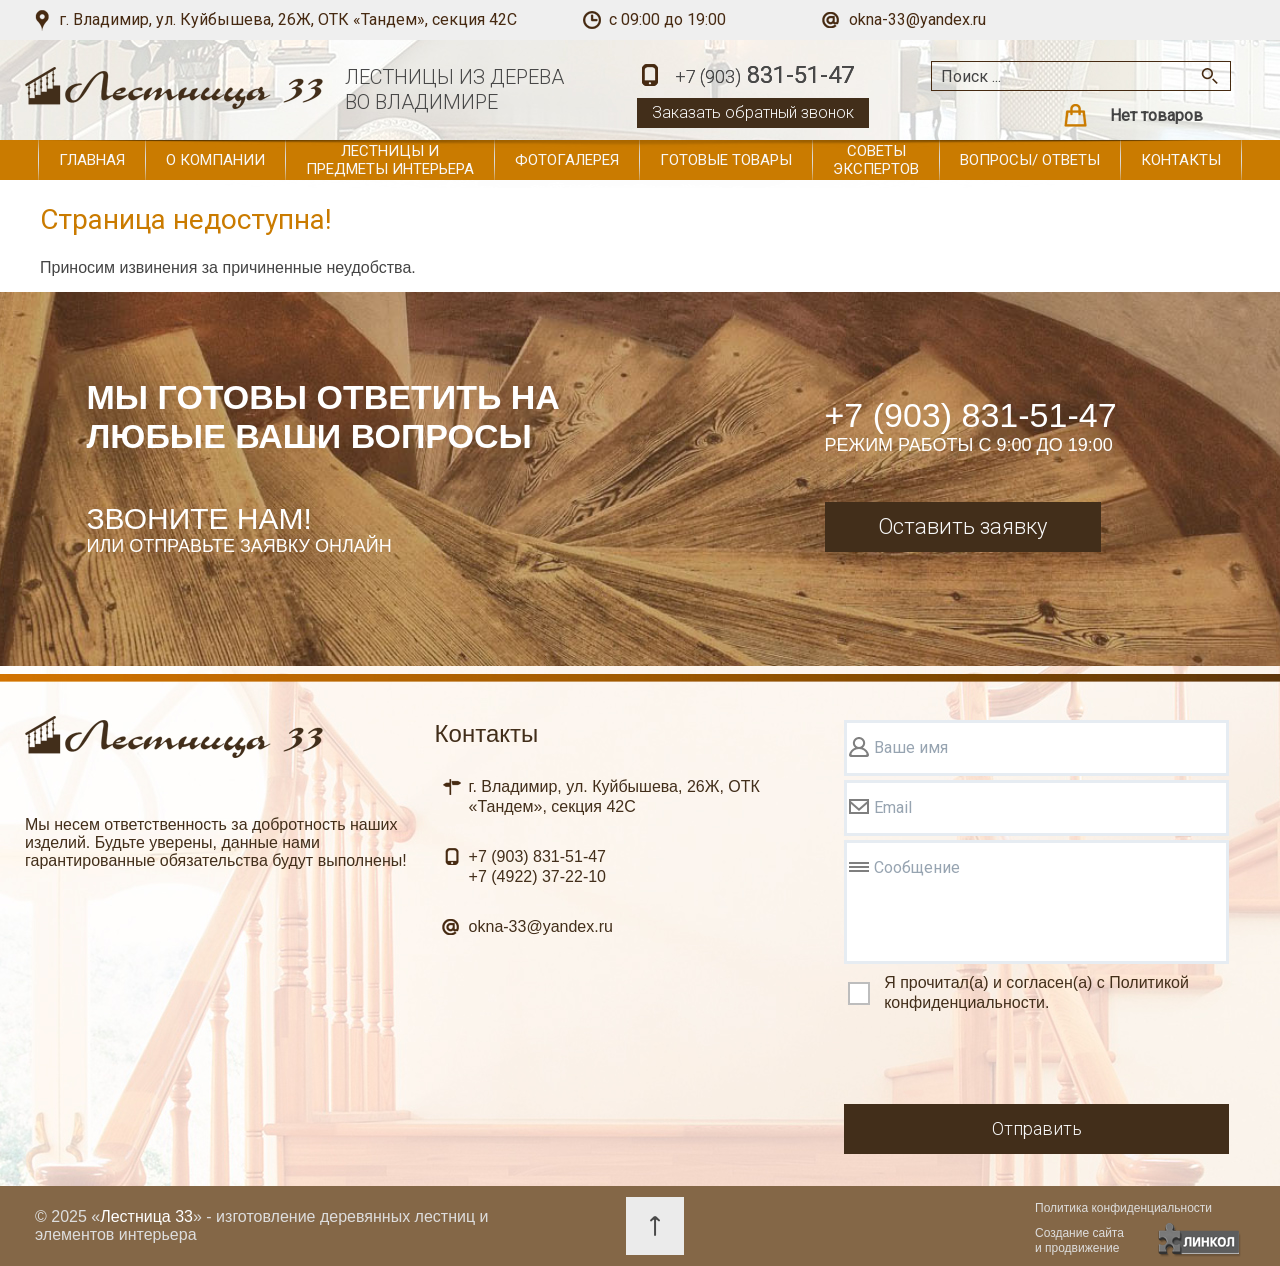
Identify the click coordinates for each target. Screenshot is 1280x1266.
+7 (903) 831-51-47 (971, 415)
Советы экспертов (876, 160)
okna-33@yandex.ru (917, 19)
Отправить (1037, 1128)
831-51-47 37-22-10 (537, 866)
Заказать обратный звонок (753, 112)
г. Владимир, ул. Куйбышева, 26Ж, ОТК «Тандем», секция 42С (288, 19)
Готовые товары (726, 160)
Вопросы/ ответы (1030, 160)
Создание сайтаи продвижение (1079, 1240)
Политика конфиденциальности (1123, 1208)
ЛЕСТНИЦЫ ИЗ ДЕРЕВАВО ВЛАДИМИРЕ (454, 89)
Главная (92, 160)
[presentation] (996, 1061)
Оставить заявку (962, 526)
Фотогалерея (567, 160)
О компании (215, 160)
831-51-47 (764, 76)
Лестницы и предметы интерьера (390, 160)
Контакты (1181, 160)
